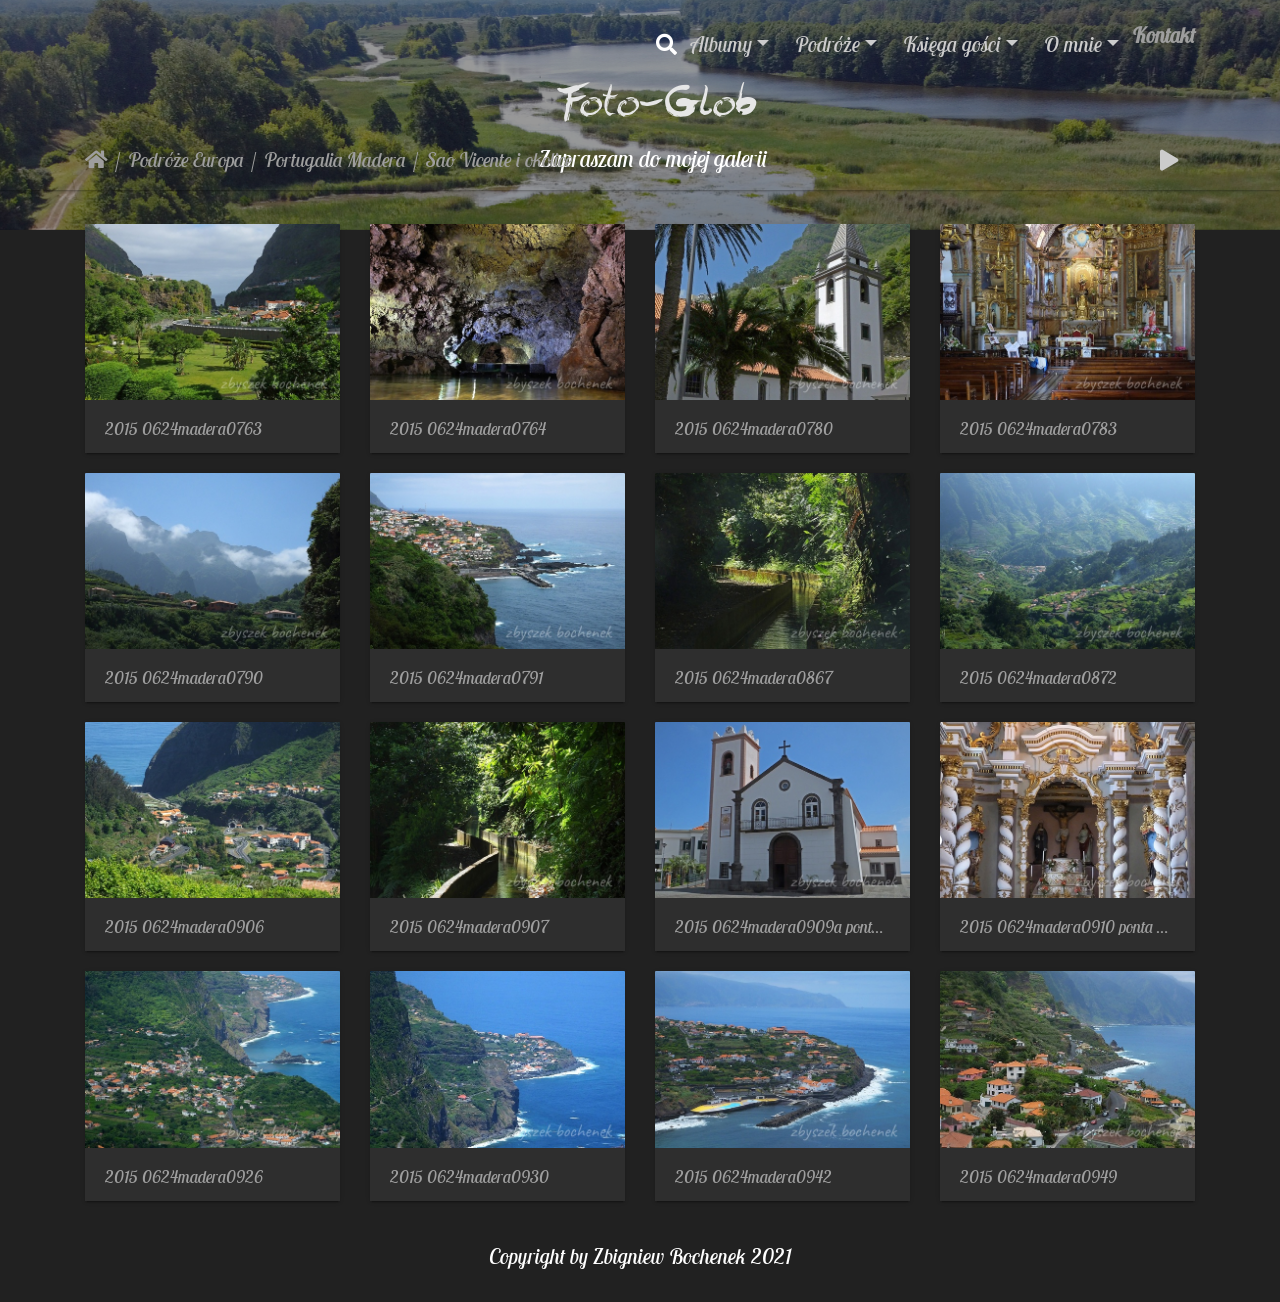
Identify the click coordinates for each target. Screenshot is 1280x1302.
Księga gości (952, 44)
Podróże (827, 44)
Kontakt (1163, 35)
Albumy (721, 44)
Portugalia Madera (335, 159)
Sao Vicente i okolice (499, 159)
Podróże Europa (186, 159)
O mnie (1073, 44)
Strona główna (96, 160)
